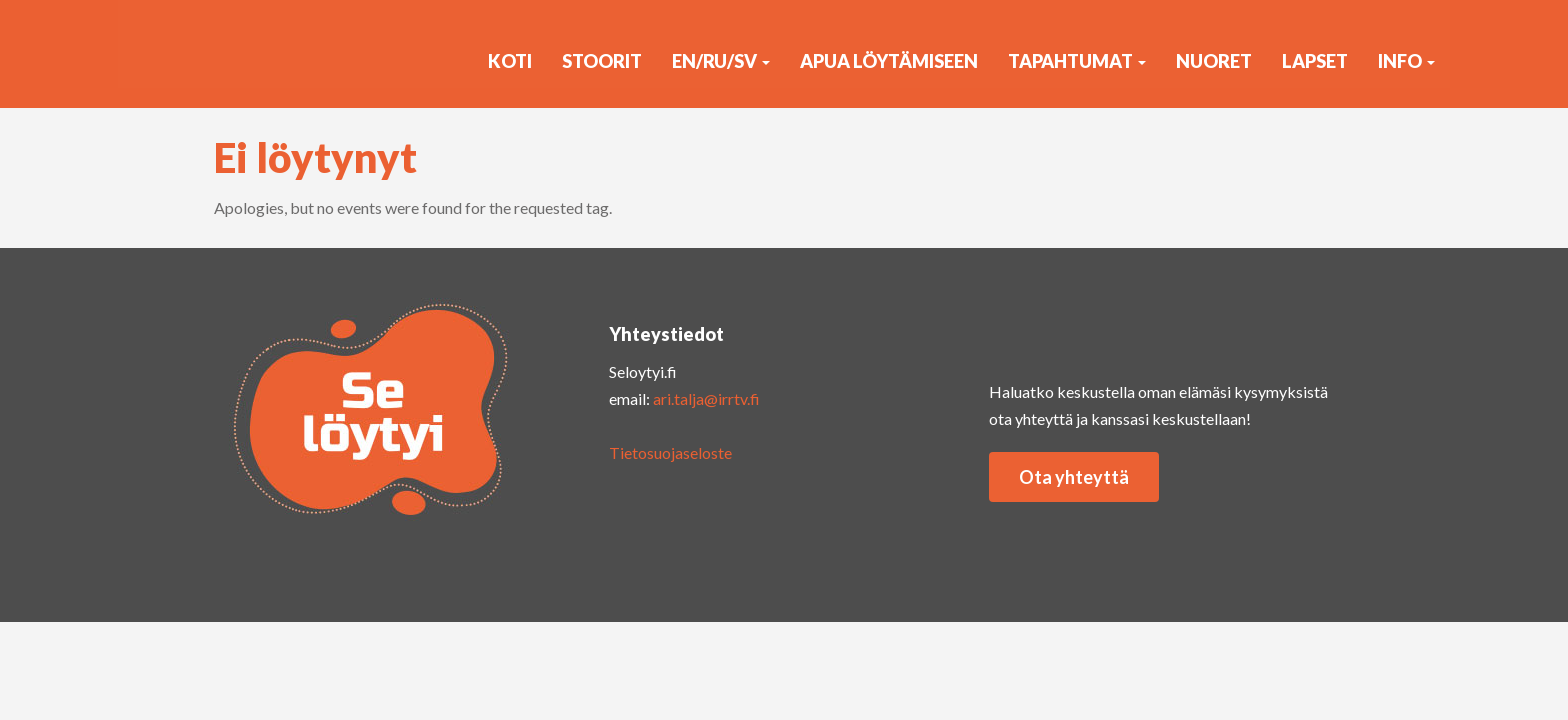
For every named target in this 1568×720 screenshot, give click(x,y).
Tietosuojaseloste (670, 452)
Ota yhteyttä (1074, 477)
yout (1099, 328)
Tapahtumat (1077, 61)
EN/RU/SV (721, 61)
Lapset (1315, 61)
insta (1019, 328)
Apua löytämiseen (889, 61)
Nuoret (1214, 61)
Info (1406, 61)
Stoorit (602, 61)
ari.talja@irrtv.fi (706, 398)
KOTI (510, 61)
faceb (1179, 328)
